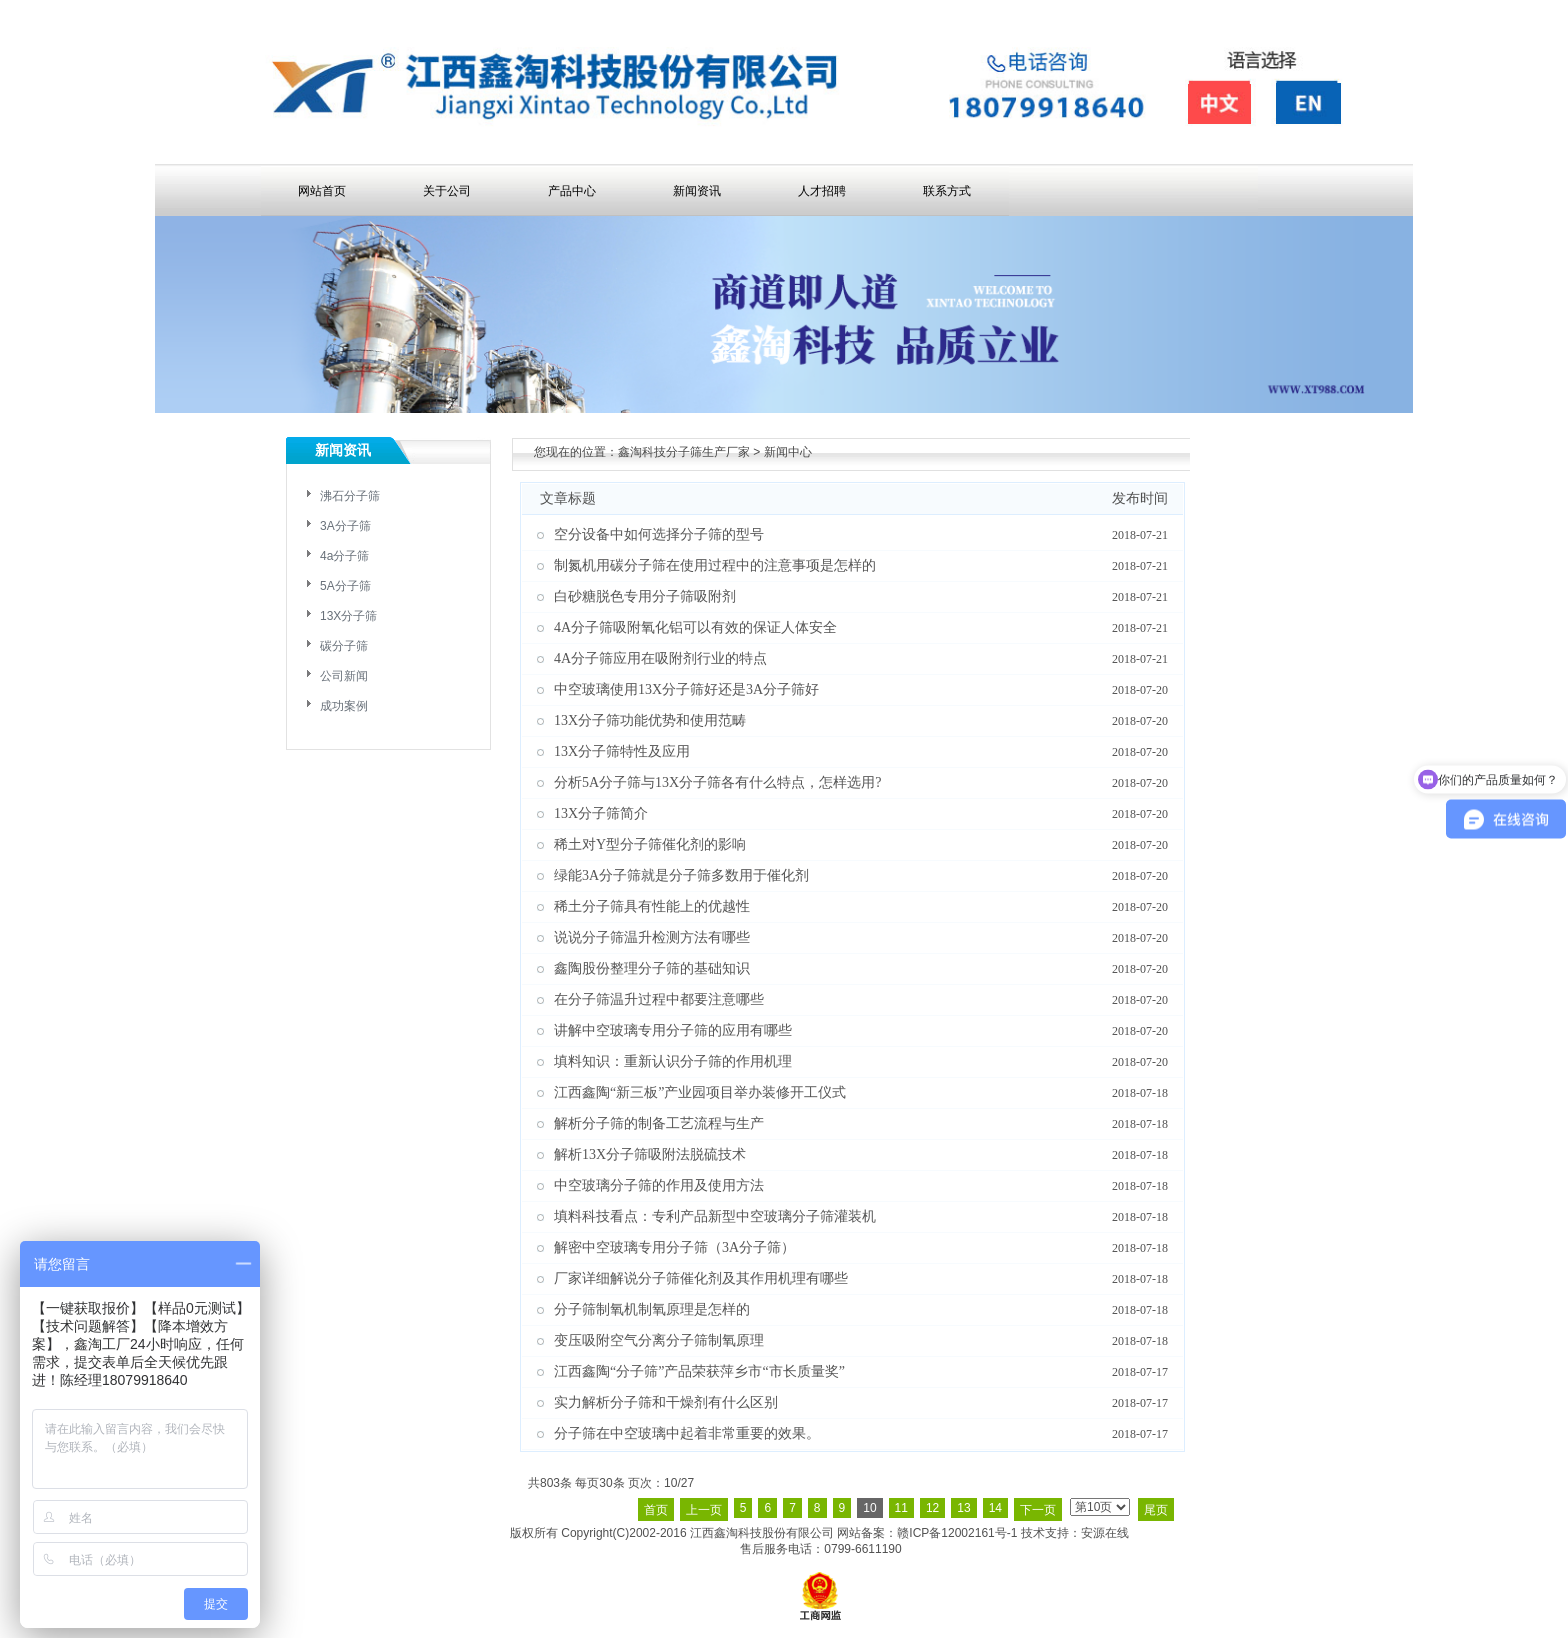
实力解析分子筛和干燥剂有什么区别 (666, 1402)
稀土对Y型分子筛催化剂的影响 (650, 844)
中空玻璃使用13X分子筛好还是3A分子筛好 (686, 689)
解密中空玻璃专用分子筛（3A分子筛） (674, 1247)
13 (963, 1508)
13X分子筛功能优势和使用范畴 (650, 720)
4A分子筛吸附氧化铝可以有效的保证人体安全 (695, 627)
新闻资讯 (697, 191)
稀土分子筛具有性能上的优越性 (652, 906)
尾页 (1156, 1510)
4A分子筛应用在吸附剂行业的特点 (660, 658)
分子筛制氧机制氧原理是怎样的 (652, 1309)
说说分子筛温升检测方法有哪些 (652, 937)
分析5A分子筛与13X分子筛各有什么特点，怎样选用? (717, 782)
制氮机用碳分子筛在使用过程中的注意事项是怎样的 (715, 565)
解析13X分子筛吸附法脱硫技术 (650, 1154)
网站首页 (322, 191)
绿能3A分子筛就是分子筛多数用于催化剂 (681, 875)
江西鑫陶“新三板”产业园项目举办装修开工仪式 (700, 1092)
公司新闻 (344, 676)
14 (995, 1508)
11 (901, 1508)
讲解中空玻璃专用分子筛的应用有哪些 (673, 1030)
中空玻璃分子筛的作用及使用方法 (659, 1185)
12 (932, 1508)
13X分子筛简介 (601, 813)
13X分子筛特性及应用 (622, 751)
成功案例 (344, 706)
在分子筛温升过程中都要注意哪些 (659, 999)
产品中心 (572, 191)
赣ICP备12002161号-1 (957, 1533)
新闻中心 (788, 452)
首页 (656, 1510)
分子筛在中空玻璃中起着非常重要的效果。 (687, 1433)
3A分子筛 (345, 526)
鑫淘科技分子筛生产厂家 (684, 452)
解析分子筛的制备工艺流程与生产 (659, 1123)
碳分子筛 (344, 646)
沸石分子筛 (350, 496)
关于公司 (447, 191)
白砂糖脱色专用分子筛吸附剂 (645, 596)
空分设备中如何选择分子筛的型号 (659, 534)
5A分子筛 (345, 586)
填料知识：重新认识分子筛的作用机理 (673, 1061)
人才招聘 (822, 191)
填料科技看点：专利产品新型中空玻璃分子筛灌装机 (715, 1216)
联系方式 (947, 191)
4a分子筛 (344, 556)
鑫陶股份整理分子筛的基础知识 (652, 968)
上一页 (704, 1510)
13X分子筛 (348, 616)
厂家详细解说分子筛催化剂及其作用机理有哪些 (701, 1278)
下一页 (1038, 1510)
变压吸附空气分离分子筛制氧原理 (659, 1340)
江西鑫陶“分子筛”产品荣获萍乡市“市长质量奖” (699, 1371)
